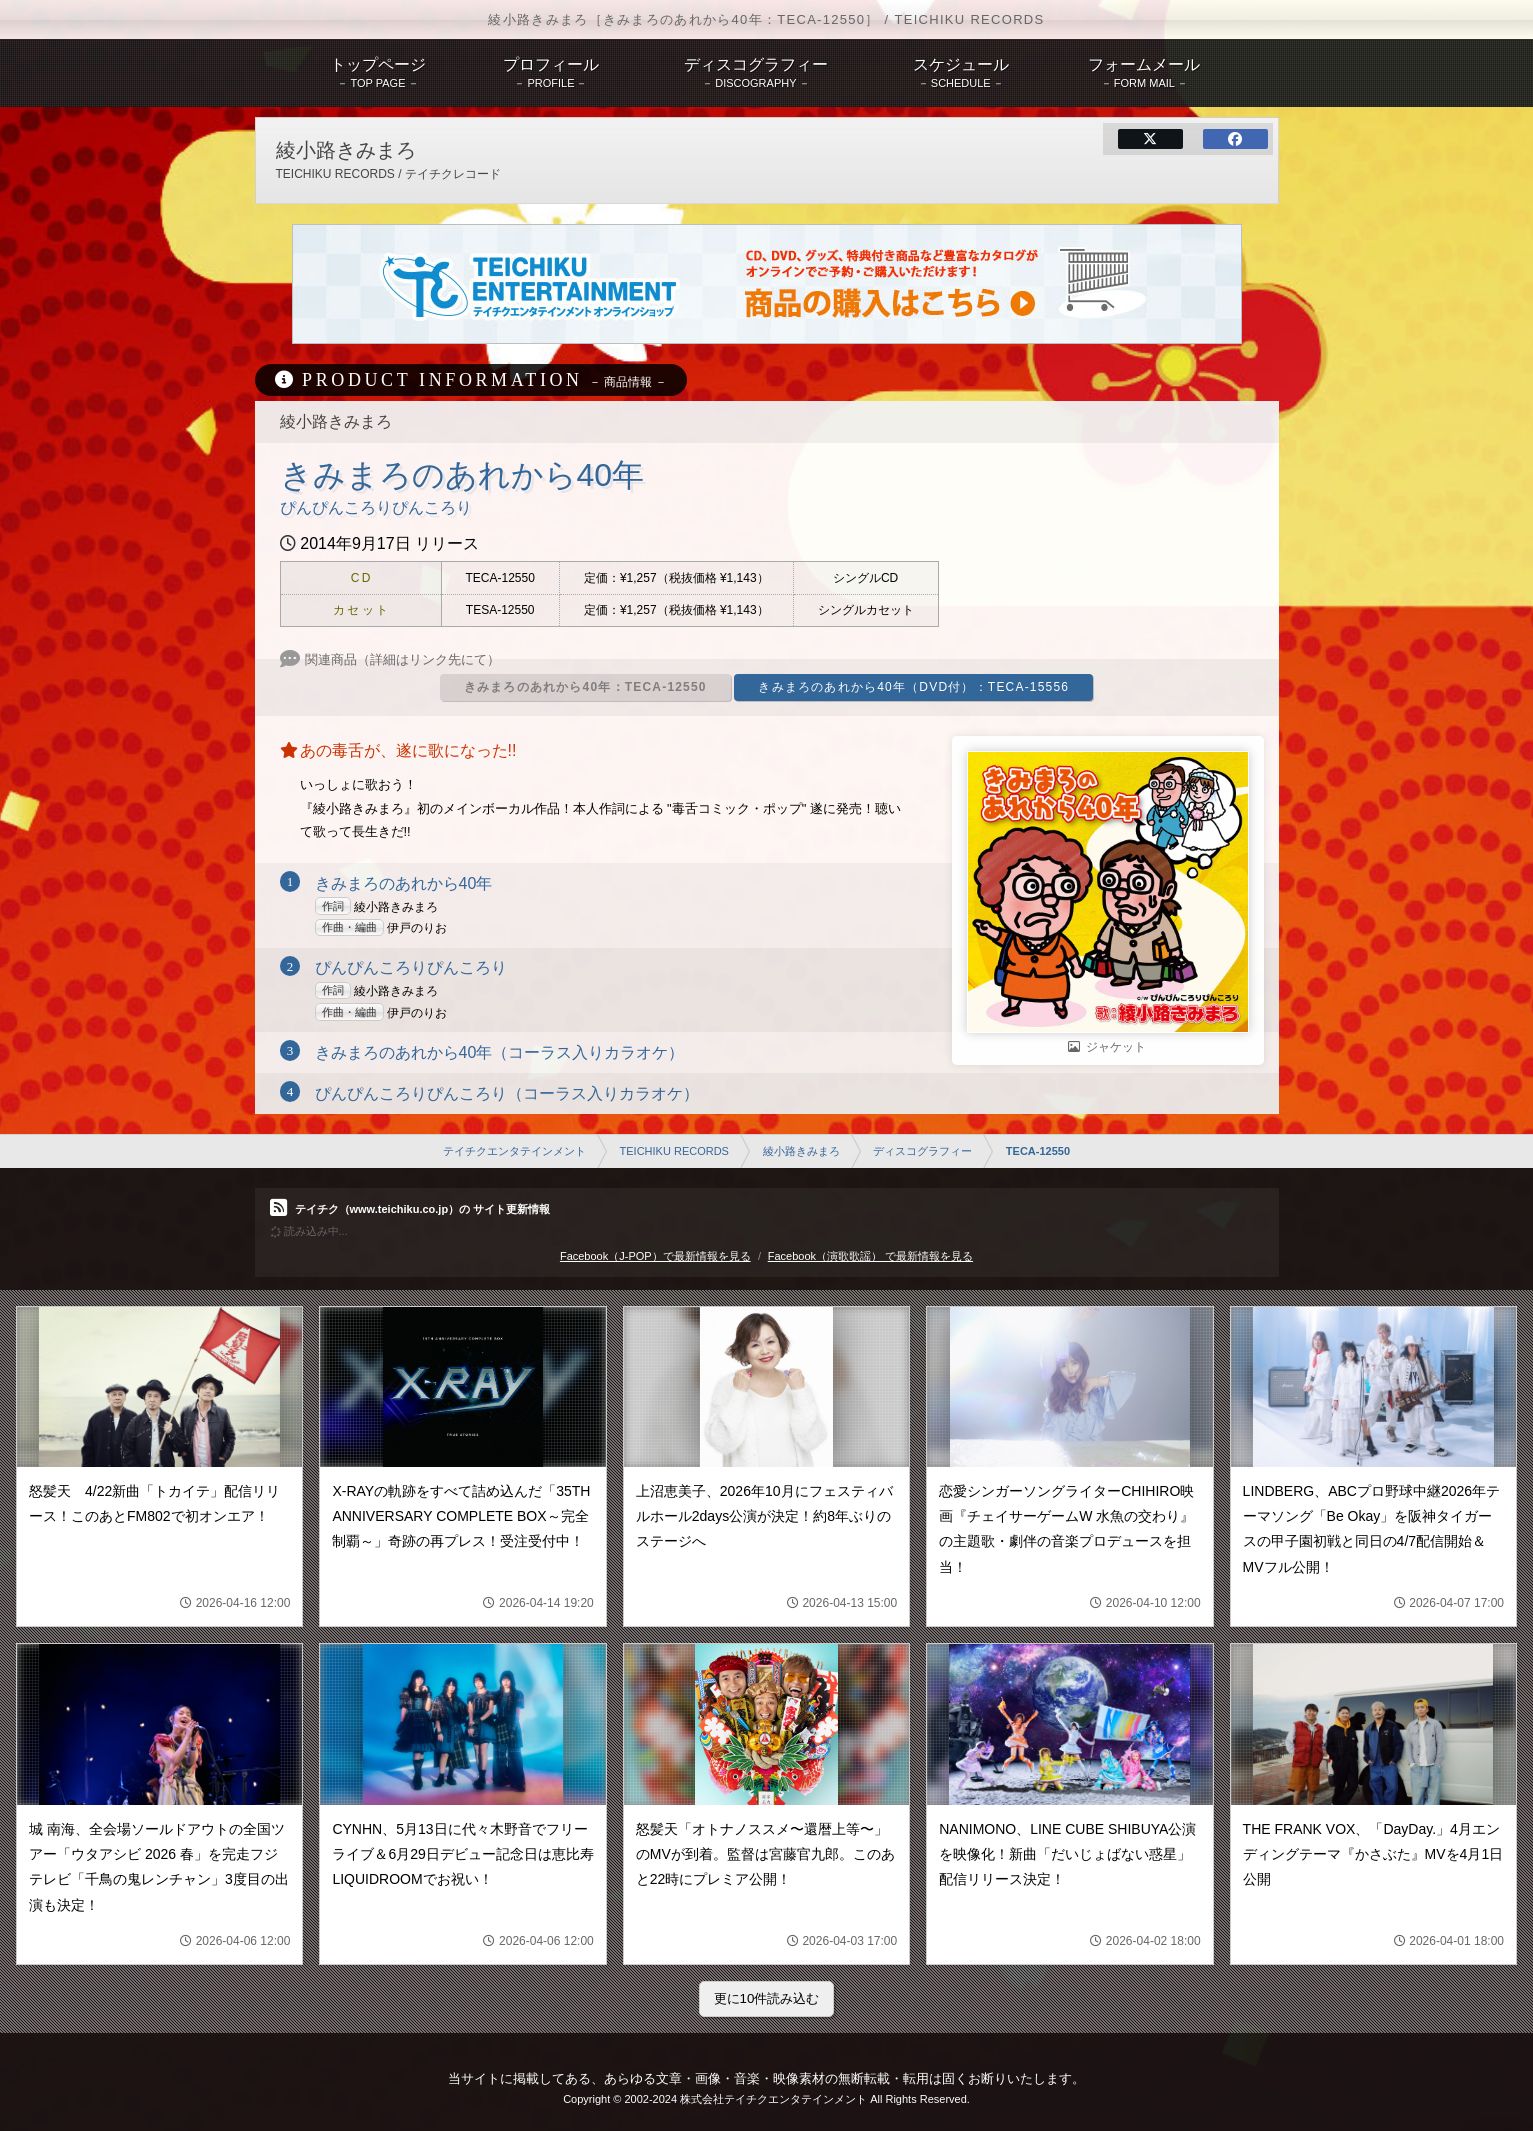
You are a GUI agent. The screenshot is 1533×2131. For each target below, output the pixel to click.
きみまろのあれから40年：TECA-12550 (585, 687)
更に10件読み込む (767, 1998)
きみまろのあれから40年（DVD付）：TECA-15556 (913, 687)
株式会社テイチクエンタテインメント (773, 2099)
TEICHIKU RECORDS (674, 1151)
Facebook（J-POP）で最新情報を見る (655, 1256)
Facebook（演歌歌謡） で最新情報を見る (870, 1256)
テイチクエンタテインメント (514, 1151)
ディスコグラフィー (922, 1151)
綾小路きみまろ (801, 1151)
